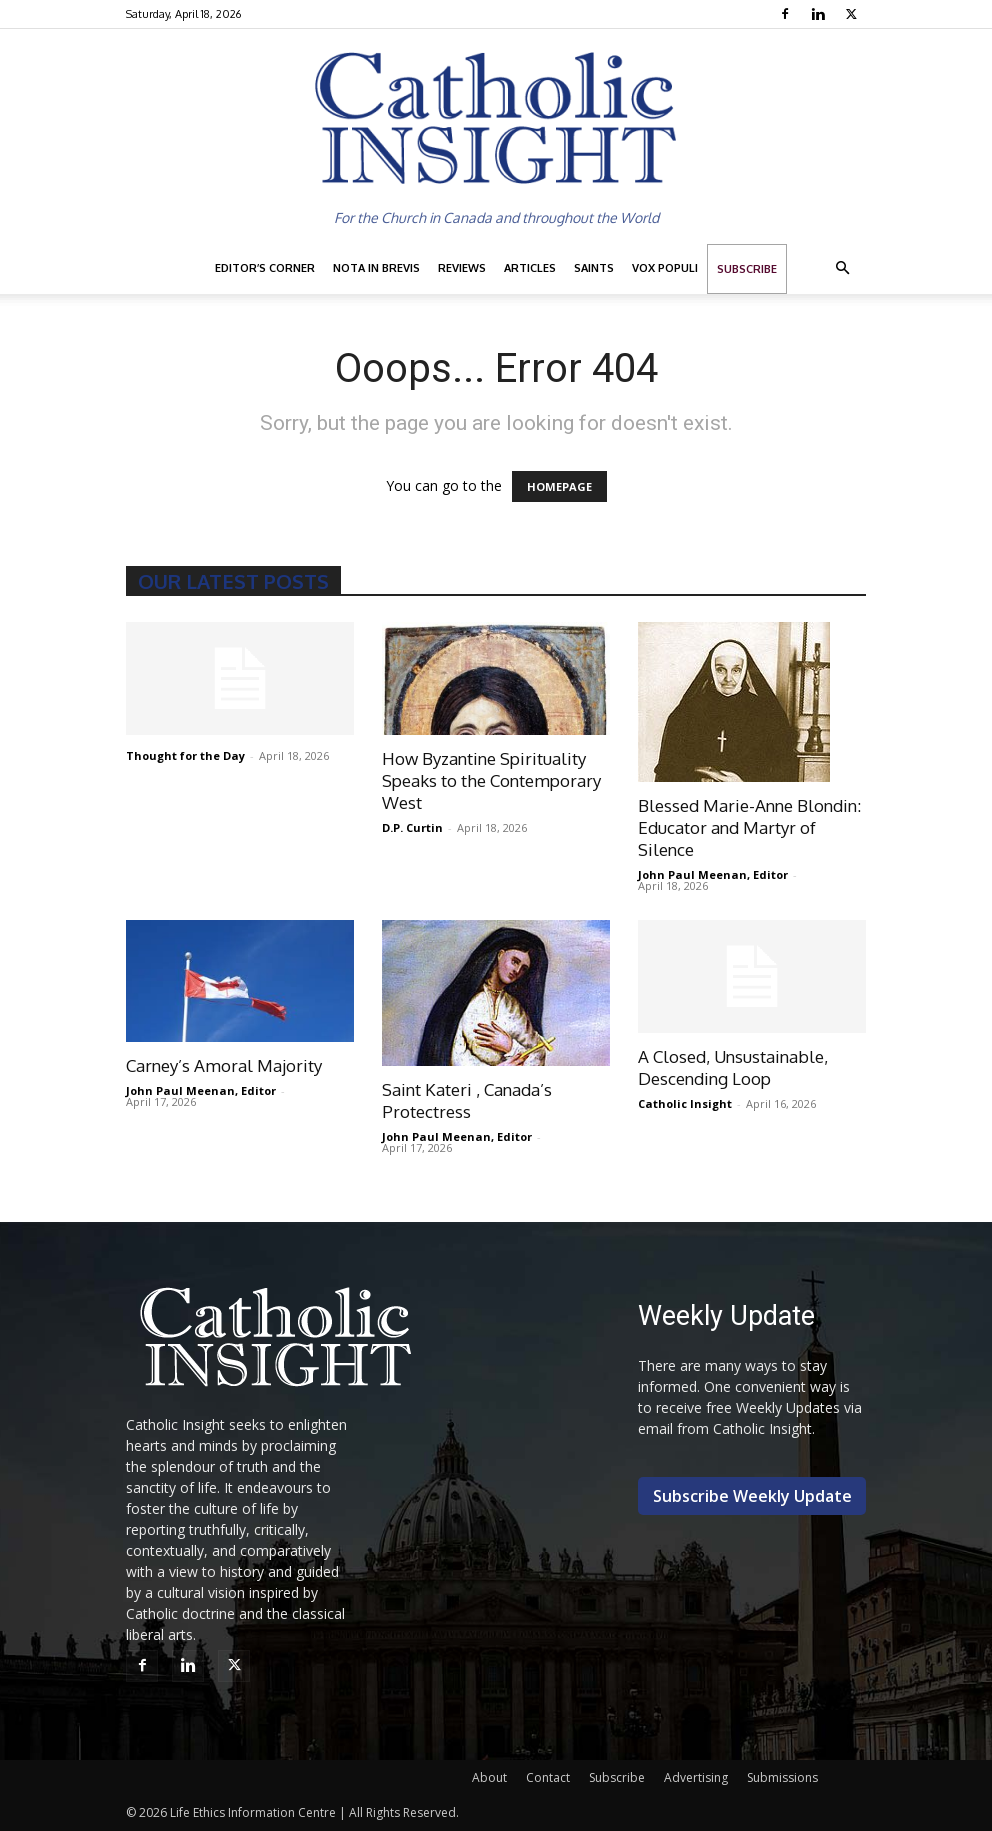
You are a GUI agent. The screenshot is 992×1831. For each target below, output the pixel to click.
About (489, 1777)
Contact (548, 1777)
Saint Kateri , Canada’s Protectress (467, 1100)
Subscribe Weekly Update (752, 1496)
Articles (530, 268)
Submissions (782, 1777)
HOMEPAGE (559, 486)
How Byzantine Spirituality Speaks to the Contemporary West (491, 780)
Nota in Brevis (376, 268)
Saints (594, 268)
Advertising (696, 1777)
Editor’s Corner (265, 268)
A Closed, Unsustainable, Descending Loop (733, 1067)
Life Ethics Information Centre (253, 1812)
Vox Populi (665, 268)
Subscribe (747, 269)
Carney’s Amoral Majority (224, 1065)
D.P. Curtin (412, 827)
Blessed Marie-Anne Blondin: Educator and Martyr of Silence (749, 827)
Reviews (462, 268)
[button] (842, 268)
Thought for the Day (185, 755)
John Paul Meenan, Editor (713, 874)
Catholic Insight (685, 1103)
